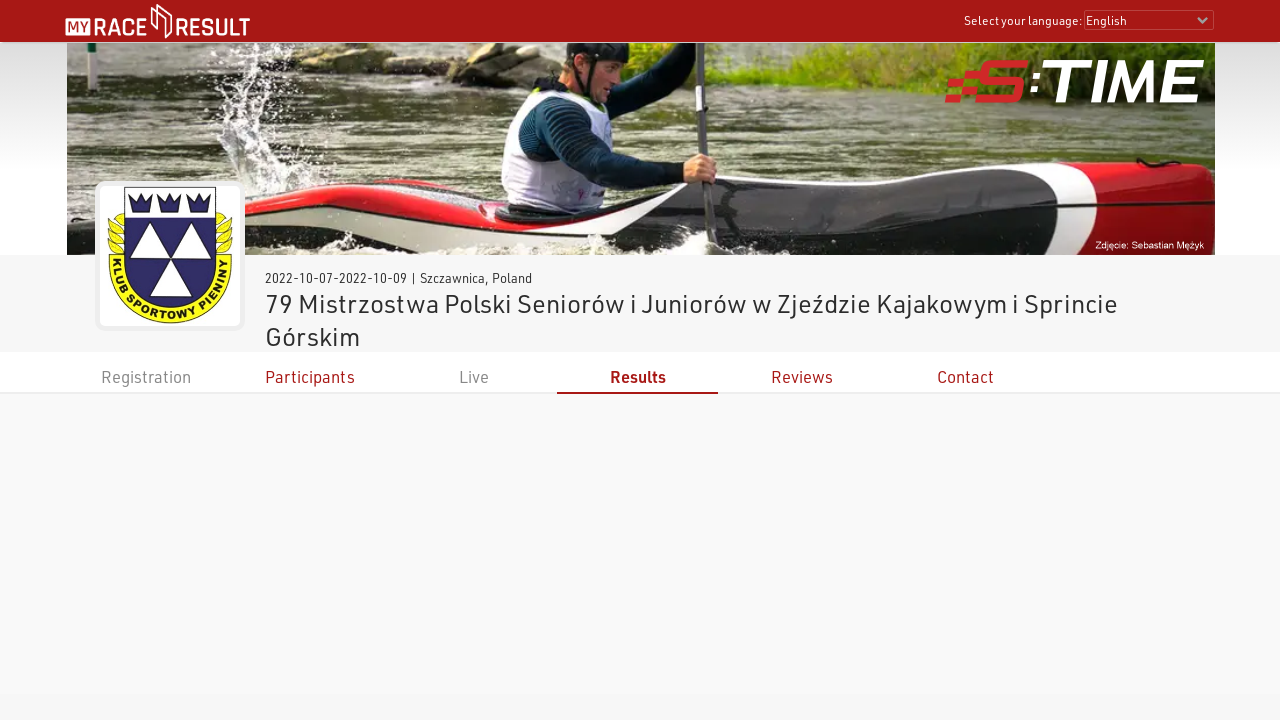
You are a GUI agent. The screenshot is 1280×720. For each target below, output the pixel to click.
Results (638, 376)
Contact (965, 376)
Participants (310, 376)
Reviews (802, 376)
